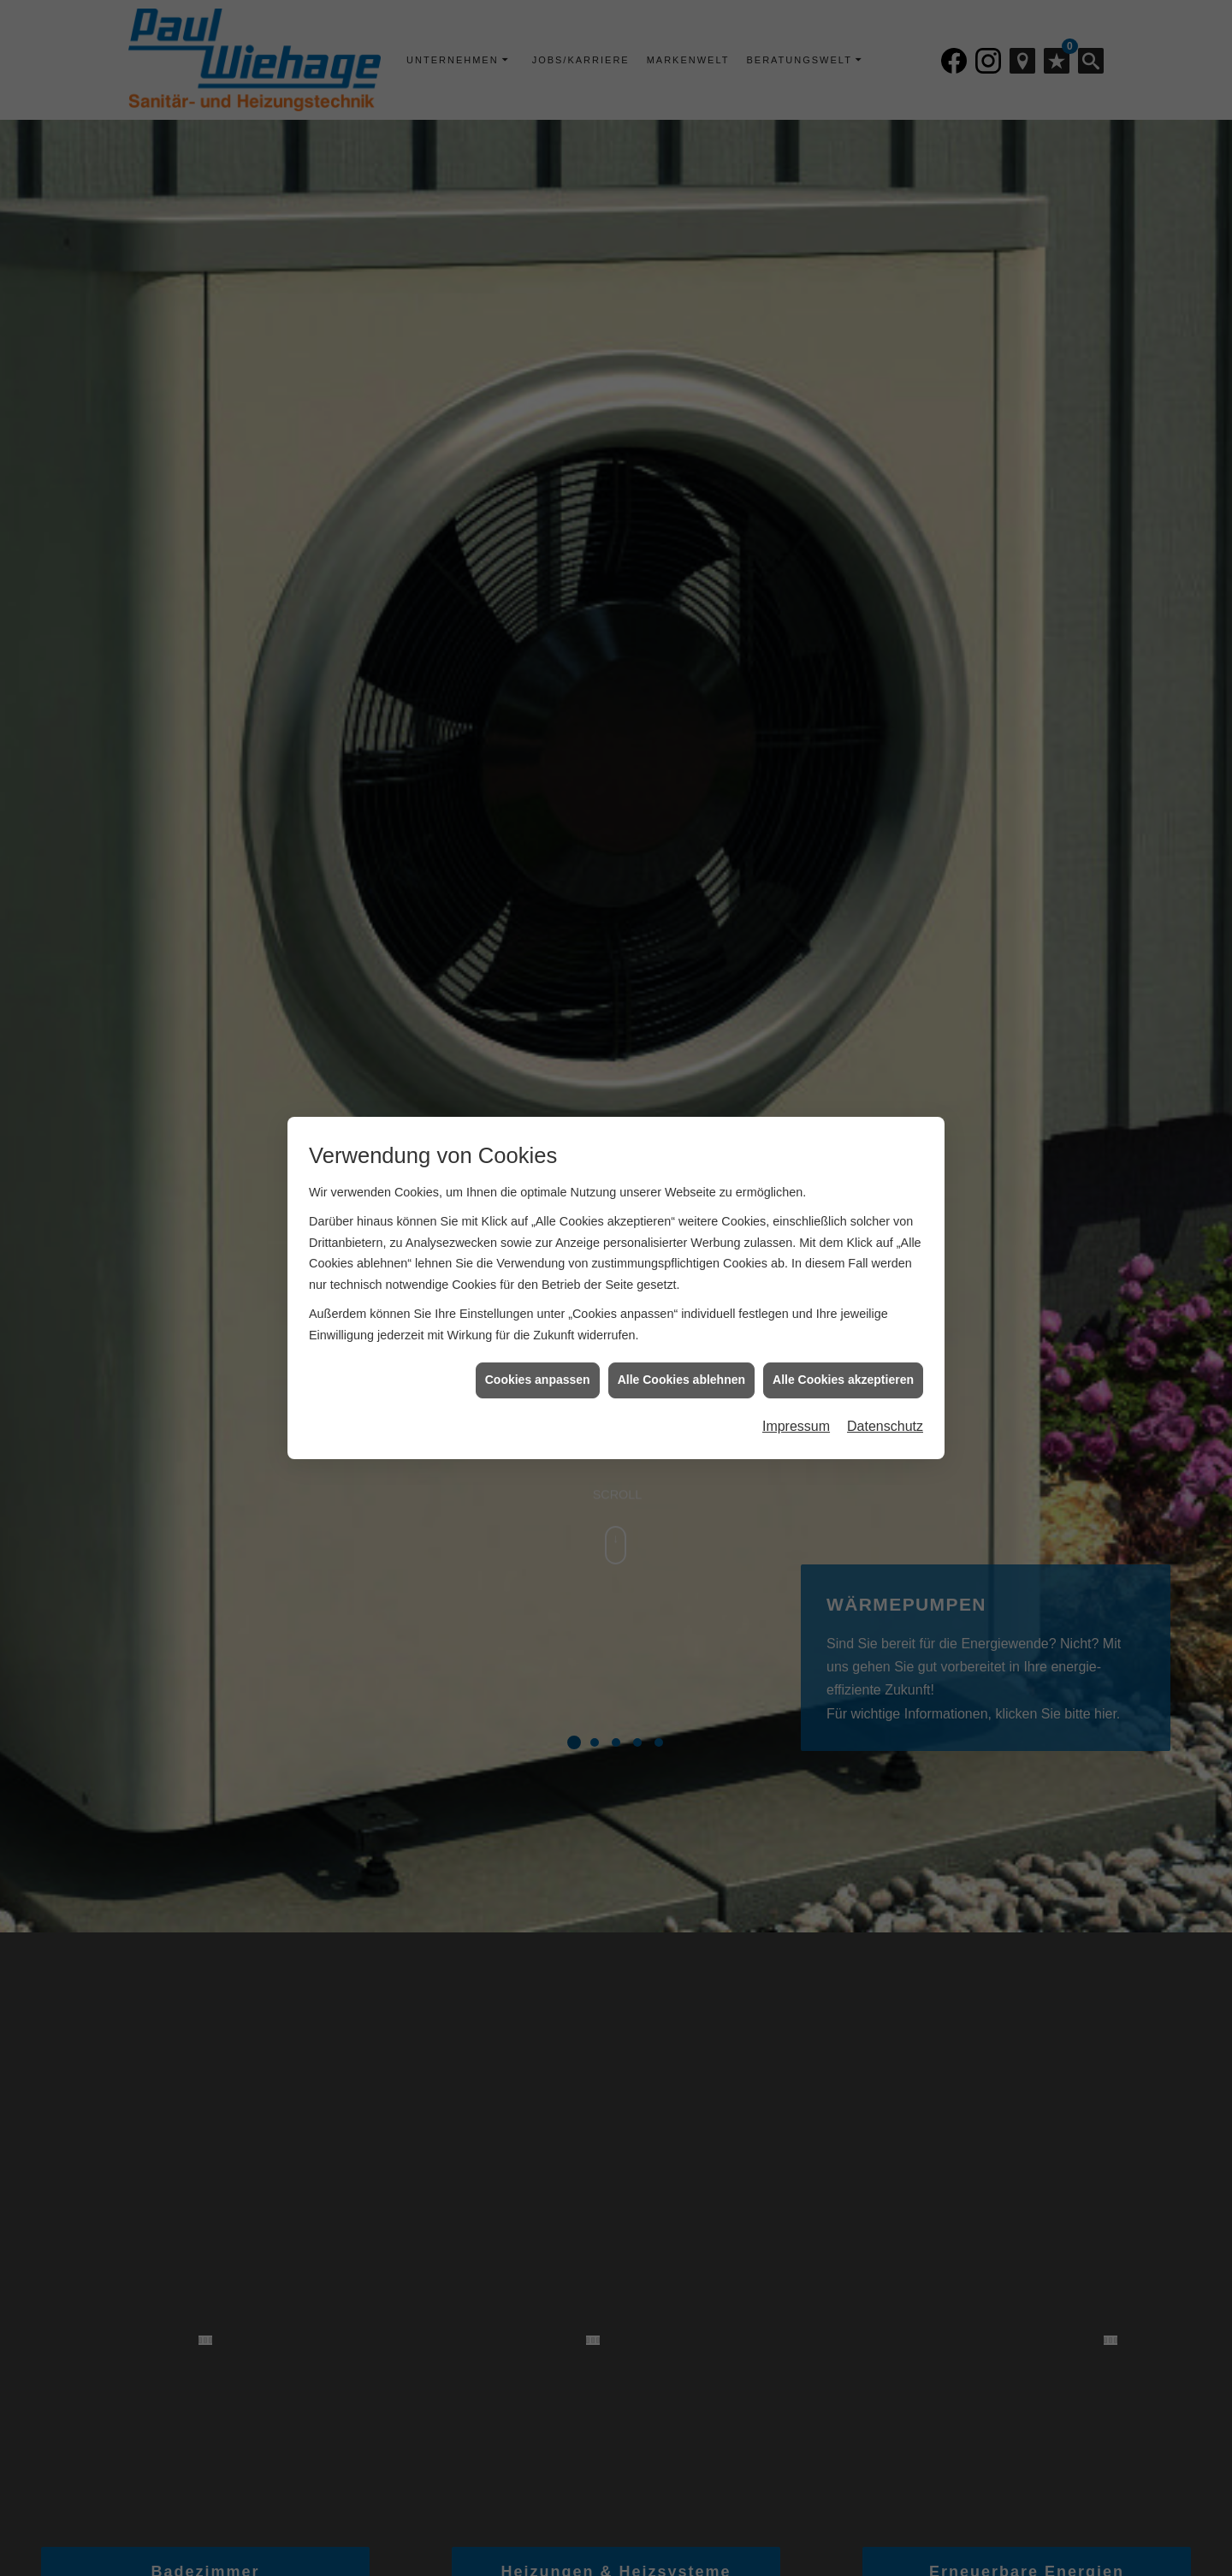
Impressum (796, 1410)
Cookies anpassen (537, 1363)
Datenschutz (885, 1410)
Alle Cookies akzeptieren (843, 1363)
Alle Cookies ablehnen (681, 1363)
